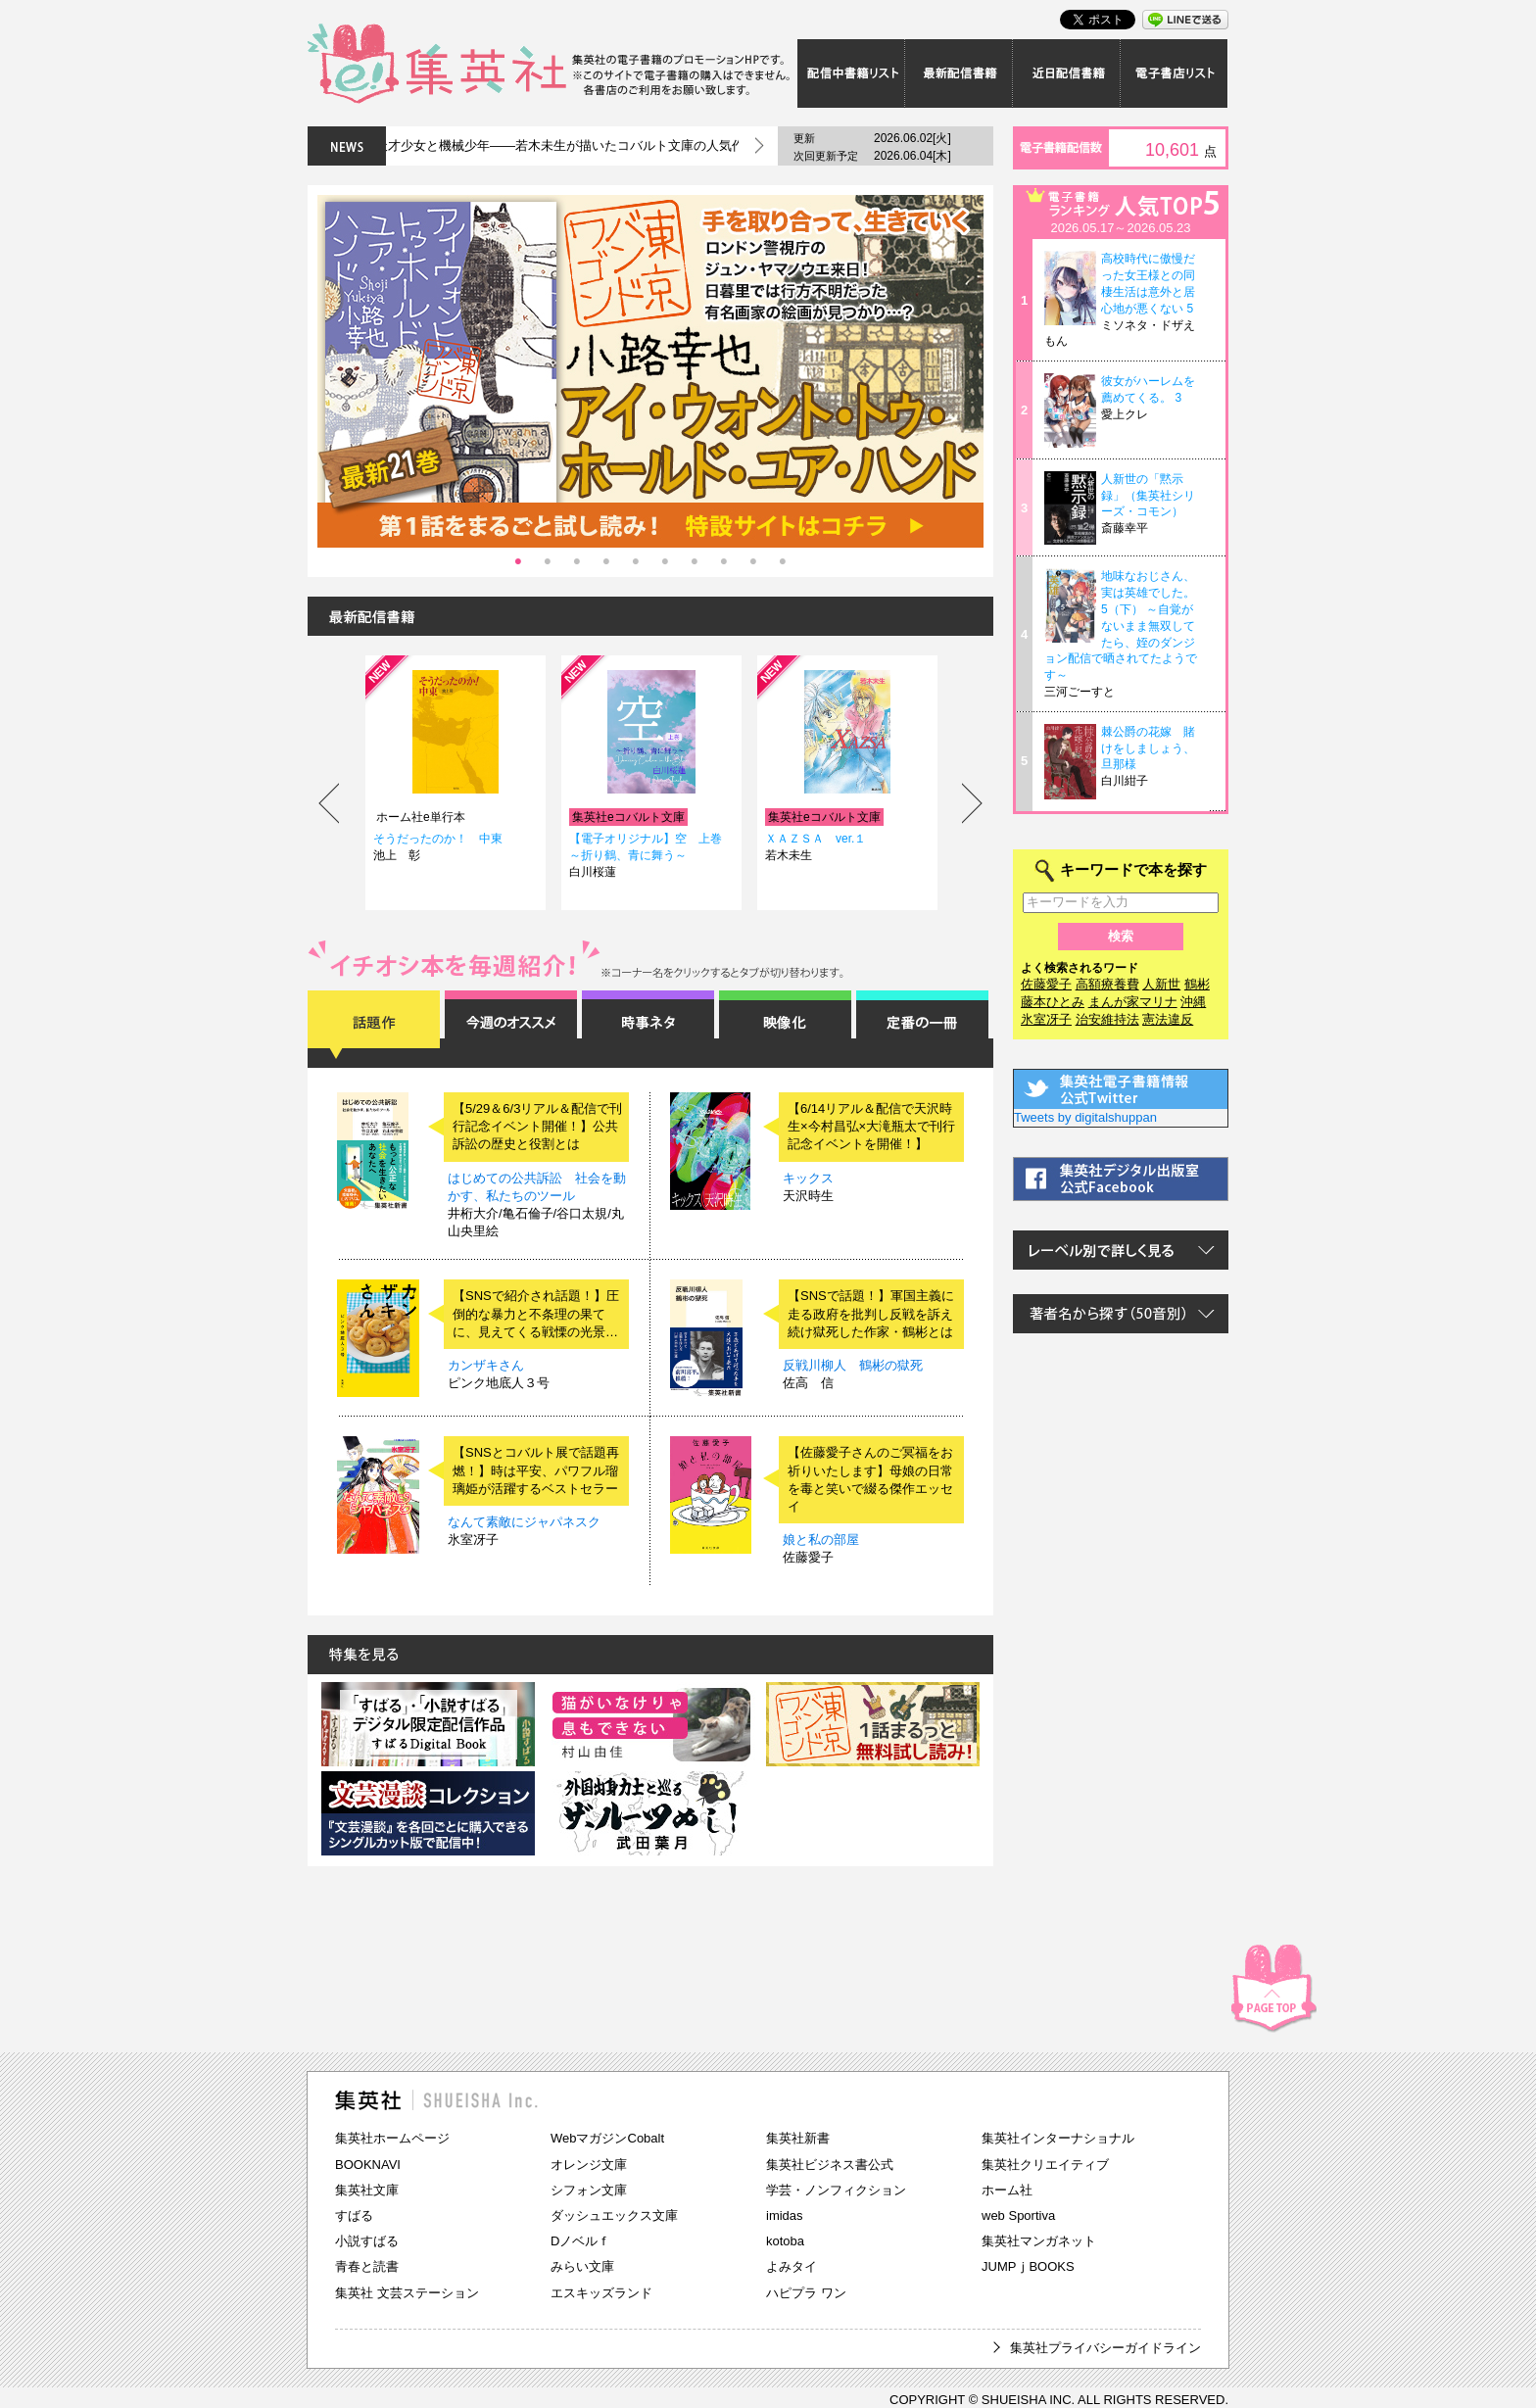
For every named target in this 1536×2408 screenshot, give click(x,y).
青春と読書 (367, 2266)
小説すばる (367, 2241)
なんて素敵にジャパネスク (524, 1522)
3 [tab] (577, 562)
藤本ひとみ (1052, 1001)
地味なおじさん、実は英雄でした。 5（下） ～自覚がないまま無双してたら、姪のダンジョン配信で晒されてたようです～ (1120, 625)
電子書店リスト (1174, 73)
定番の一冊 (922, 1024)
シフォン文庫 (589, 2190)
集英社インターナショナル (1058, 2138)
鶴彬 (1197, 984)
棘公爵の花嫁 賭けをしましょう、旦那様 (1148, 748)
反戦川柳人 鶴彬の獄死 (853, 1365)
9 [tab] (753, 562)
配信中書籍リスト (851, 73)
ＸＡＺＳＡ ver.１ (815, 838)
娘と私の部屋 (821, 1539)
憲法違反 (1167, 1019)
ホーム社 (1007, 2190)
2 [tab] (547, 562)
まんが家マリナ (1132, 1001)
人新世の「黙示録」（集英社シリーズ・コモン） (1148, 495)
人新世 (1161, 984)
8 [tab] (724, 562)
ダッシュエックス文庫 (614, 2215)
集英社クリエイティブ (1045, 2164)
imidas (784, 2215)
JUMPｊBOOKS (1028, 2266)
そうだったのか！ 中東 (438, 838)
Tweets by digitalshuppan (1085, 1117)
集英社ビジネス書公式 (829, 2164)
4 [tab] (606, 562)
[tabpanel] (650, 371)
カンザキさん (486, 1365)
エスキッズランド (601, 2293)
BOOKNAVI (368, 2164)
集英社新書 (798, 2138)
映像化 (785, 1024)
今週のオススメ (511, 1024)
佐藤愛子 (1046, 984)
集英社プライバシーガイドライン (1105, 2347)
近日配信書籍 (1067, 73)
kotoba (785, 2241)
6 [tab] (665, 562)
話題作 (374, 1024)
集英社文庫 (367, 2190)
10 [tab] (782, 562)
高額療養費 (1107, 984)
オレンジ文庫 (589, 2164)
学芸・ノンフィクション (836, 2190)
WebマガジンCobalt (607, 2138)
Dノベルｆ (580, 2241)
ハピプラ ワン (806, 2293)
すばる (354, 2215)
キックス (808, 1178)
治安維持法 (1107, 1019)
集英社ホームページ (392, 2138)
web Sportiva (1018, 2215)
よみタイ (791, 2266)
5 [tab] (636, 562)
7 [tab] (694, 562)
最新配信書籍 (959, 73)
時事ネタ (648, 1024)
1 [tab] (518, 562)
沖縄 (1193, 1001)
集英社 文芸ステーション (407, 2293)
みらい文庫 (582, 2266)
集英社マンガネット (1039, 2241)
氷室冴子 (1046, 1019)
